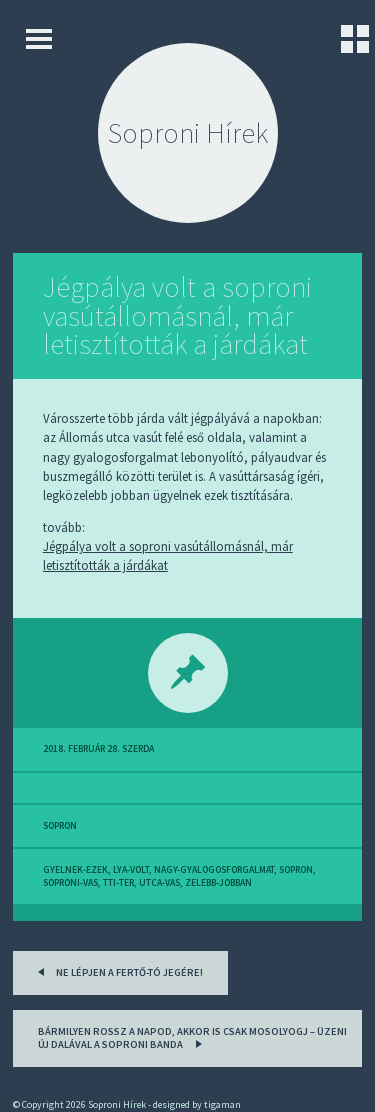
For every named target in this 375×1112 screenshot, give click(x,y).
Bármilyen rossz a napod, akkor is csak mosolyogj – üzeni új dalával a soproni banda (192, 1038)
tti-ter (118, 883)
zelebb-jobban (218, 883)
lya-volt (131, 870)
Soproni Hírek (188, 133)
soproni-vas (70, 883)
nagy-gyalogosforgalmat (214, 870)
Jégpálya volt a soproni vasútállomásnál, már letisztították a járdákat (177, 316)
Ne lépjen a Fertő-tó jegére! (117, 970)
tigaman (222, 1104)
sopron (60, 826)
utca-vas (159, 883)
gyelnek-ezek (75, 870)
